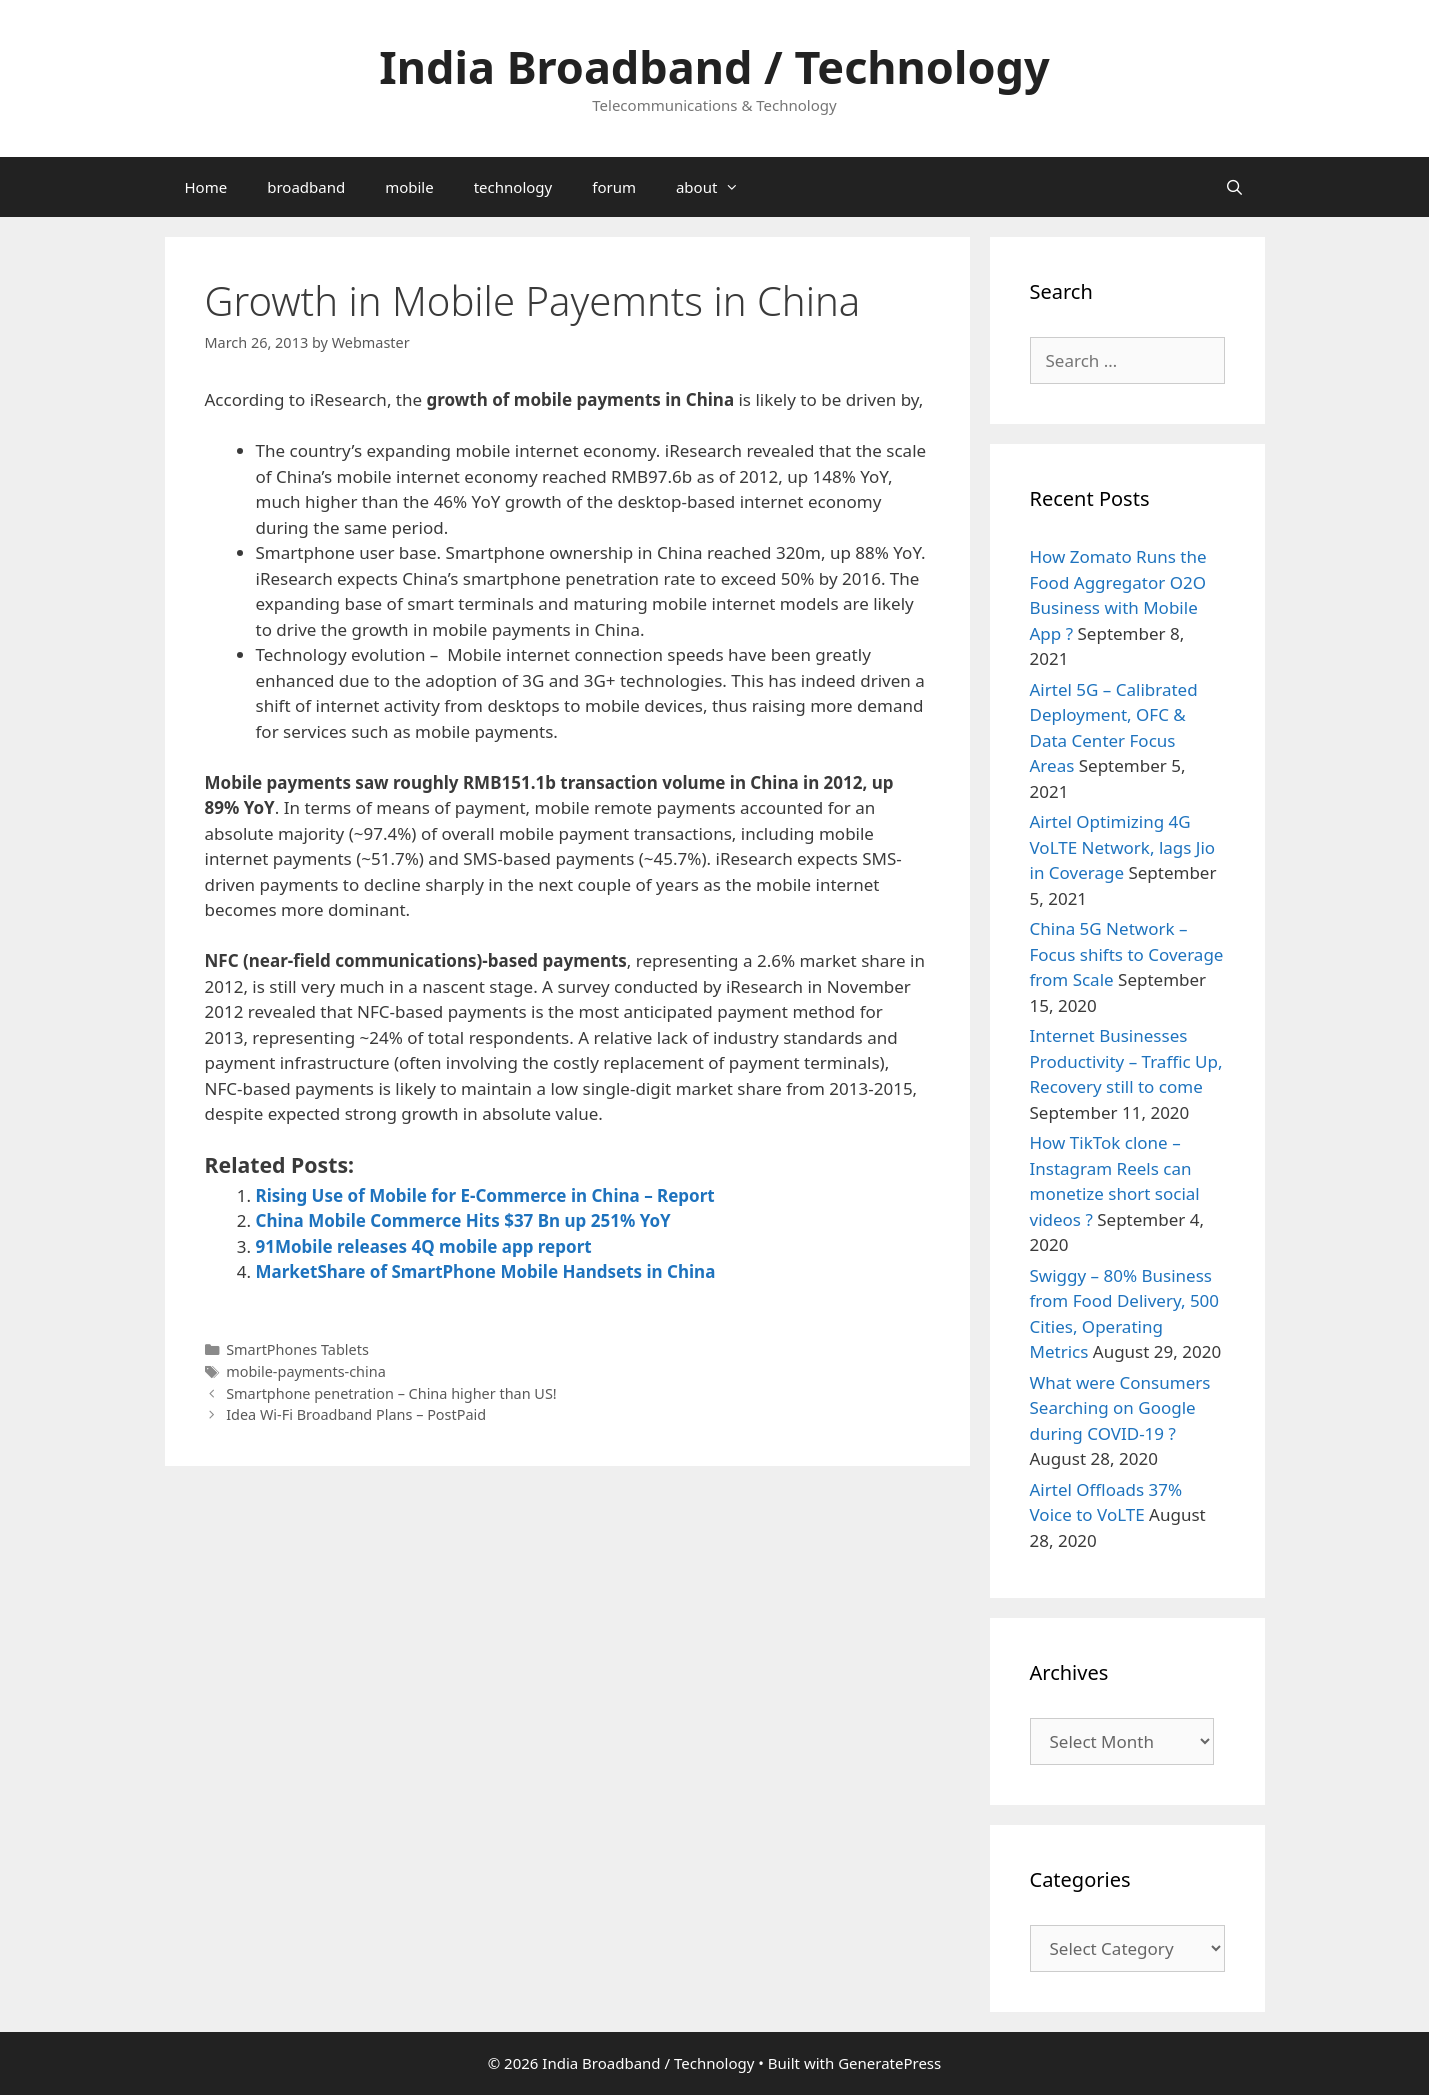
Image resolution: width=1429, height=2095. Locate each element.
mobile (409, 187)
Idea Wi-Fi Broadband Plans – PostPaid (356, 1414)
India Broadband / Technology (714, 66)
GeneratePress (889, 2063)
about (717, 187)
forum (614, 187)
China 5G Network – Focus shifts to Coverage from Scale (1127, 954)
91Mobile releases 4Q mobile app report (424, 1246)
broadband (306, 187)
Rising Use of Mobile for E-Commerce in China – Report (485, 1195)
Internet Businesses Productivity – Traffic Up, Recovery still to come (1126, 1061)
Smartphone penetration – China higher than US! (391, 1393)
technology (513, 187)
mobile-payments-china (306, 1371)
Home (206, 187)
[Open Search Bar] (1234, 187)
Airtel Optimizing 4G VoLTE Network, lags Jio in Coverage (1123, 847)
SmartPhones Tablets (297, 1349)
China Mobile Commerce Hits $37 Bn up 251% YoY (463, 1220)
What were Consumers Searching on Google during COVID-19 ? (1120, 1408)
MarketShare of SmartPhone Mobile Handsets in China (486, 1271)
